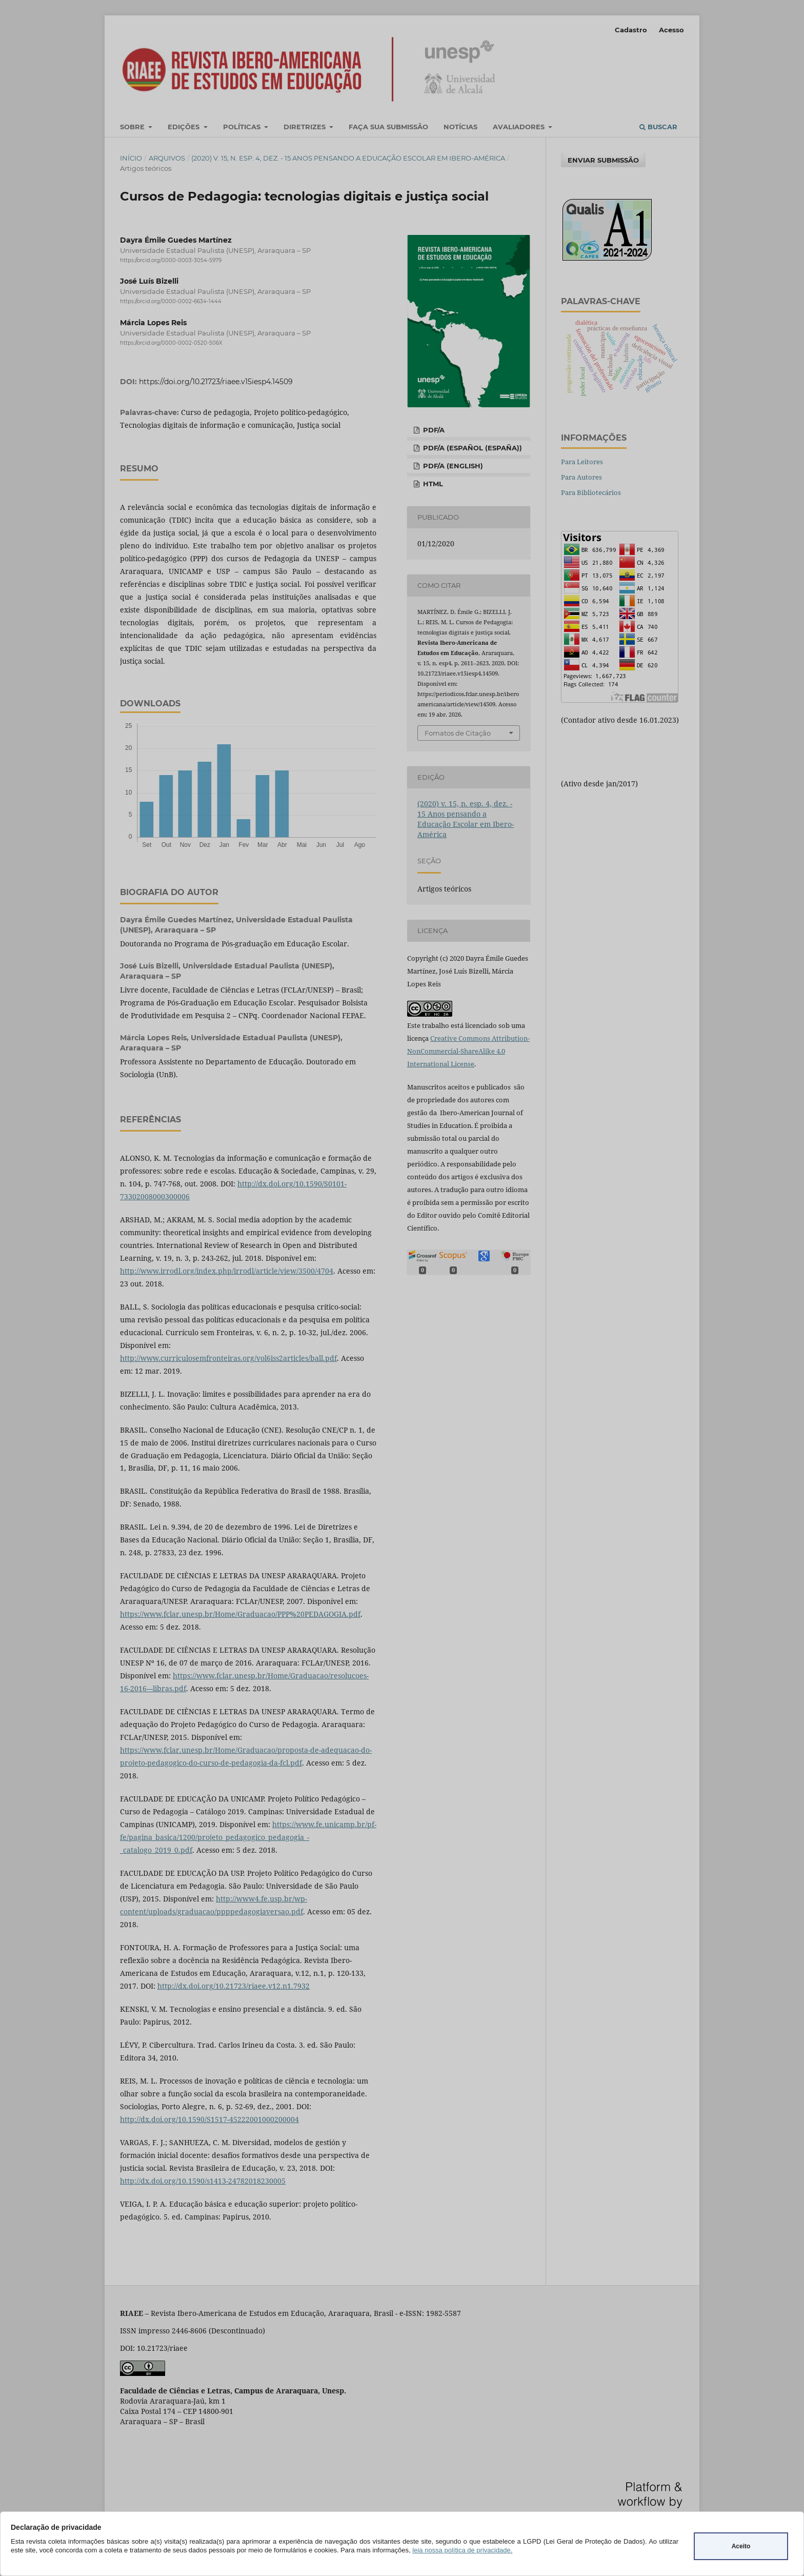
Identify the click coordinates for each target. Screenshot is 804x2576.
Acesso (671, 30)
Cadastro (631, 30)
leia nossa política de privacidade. (462, 2550)
